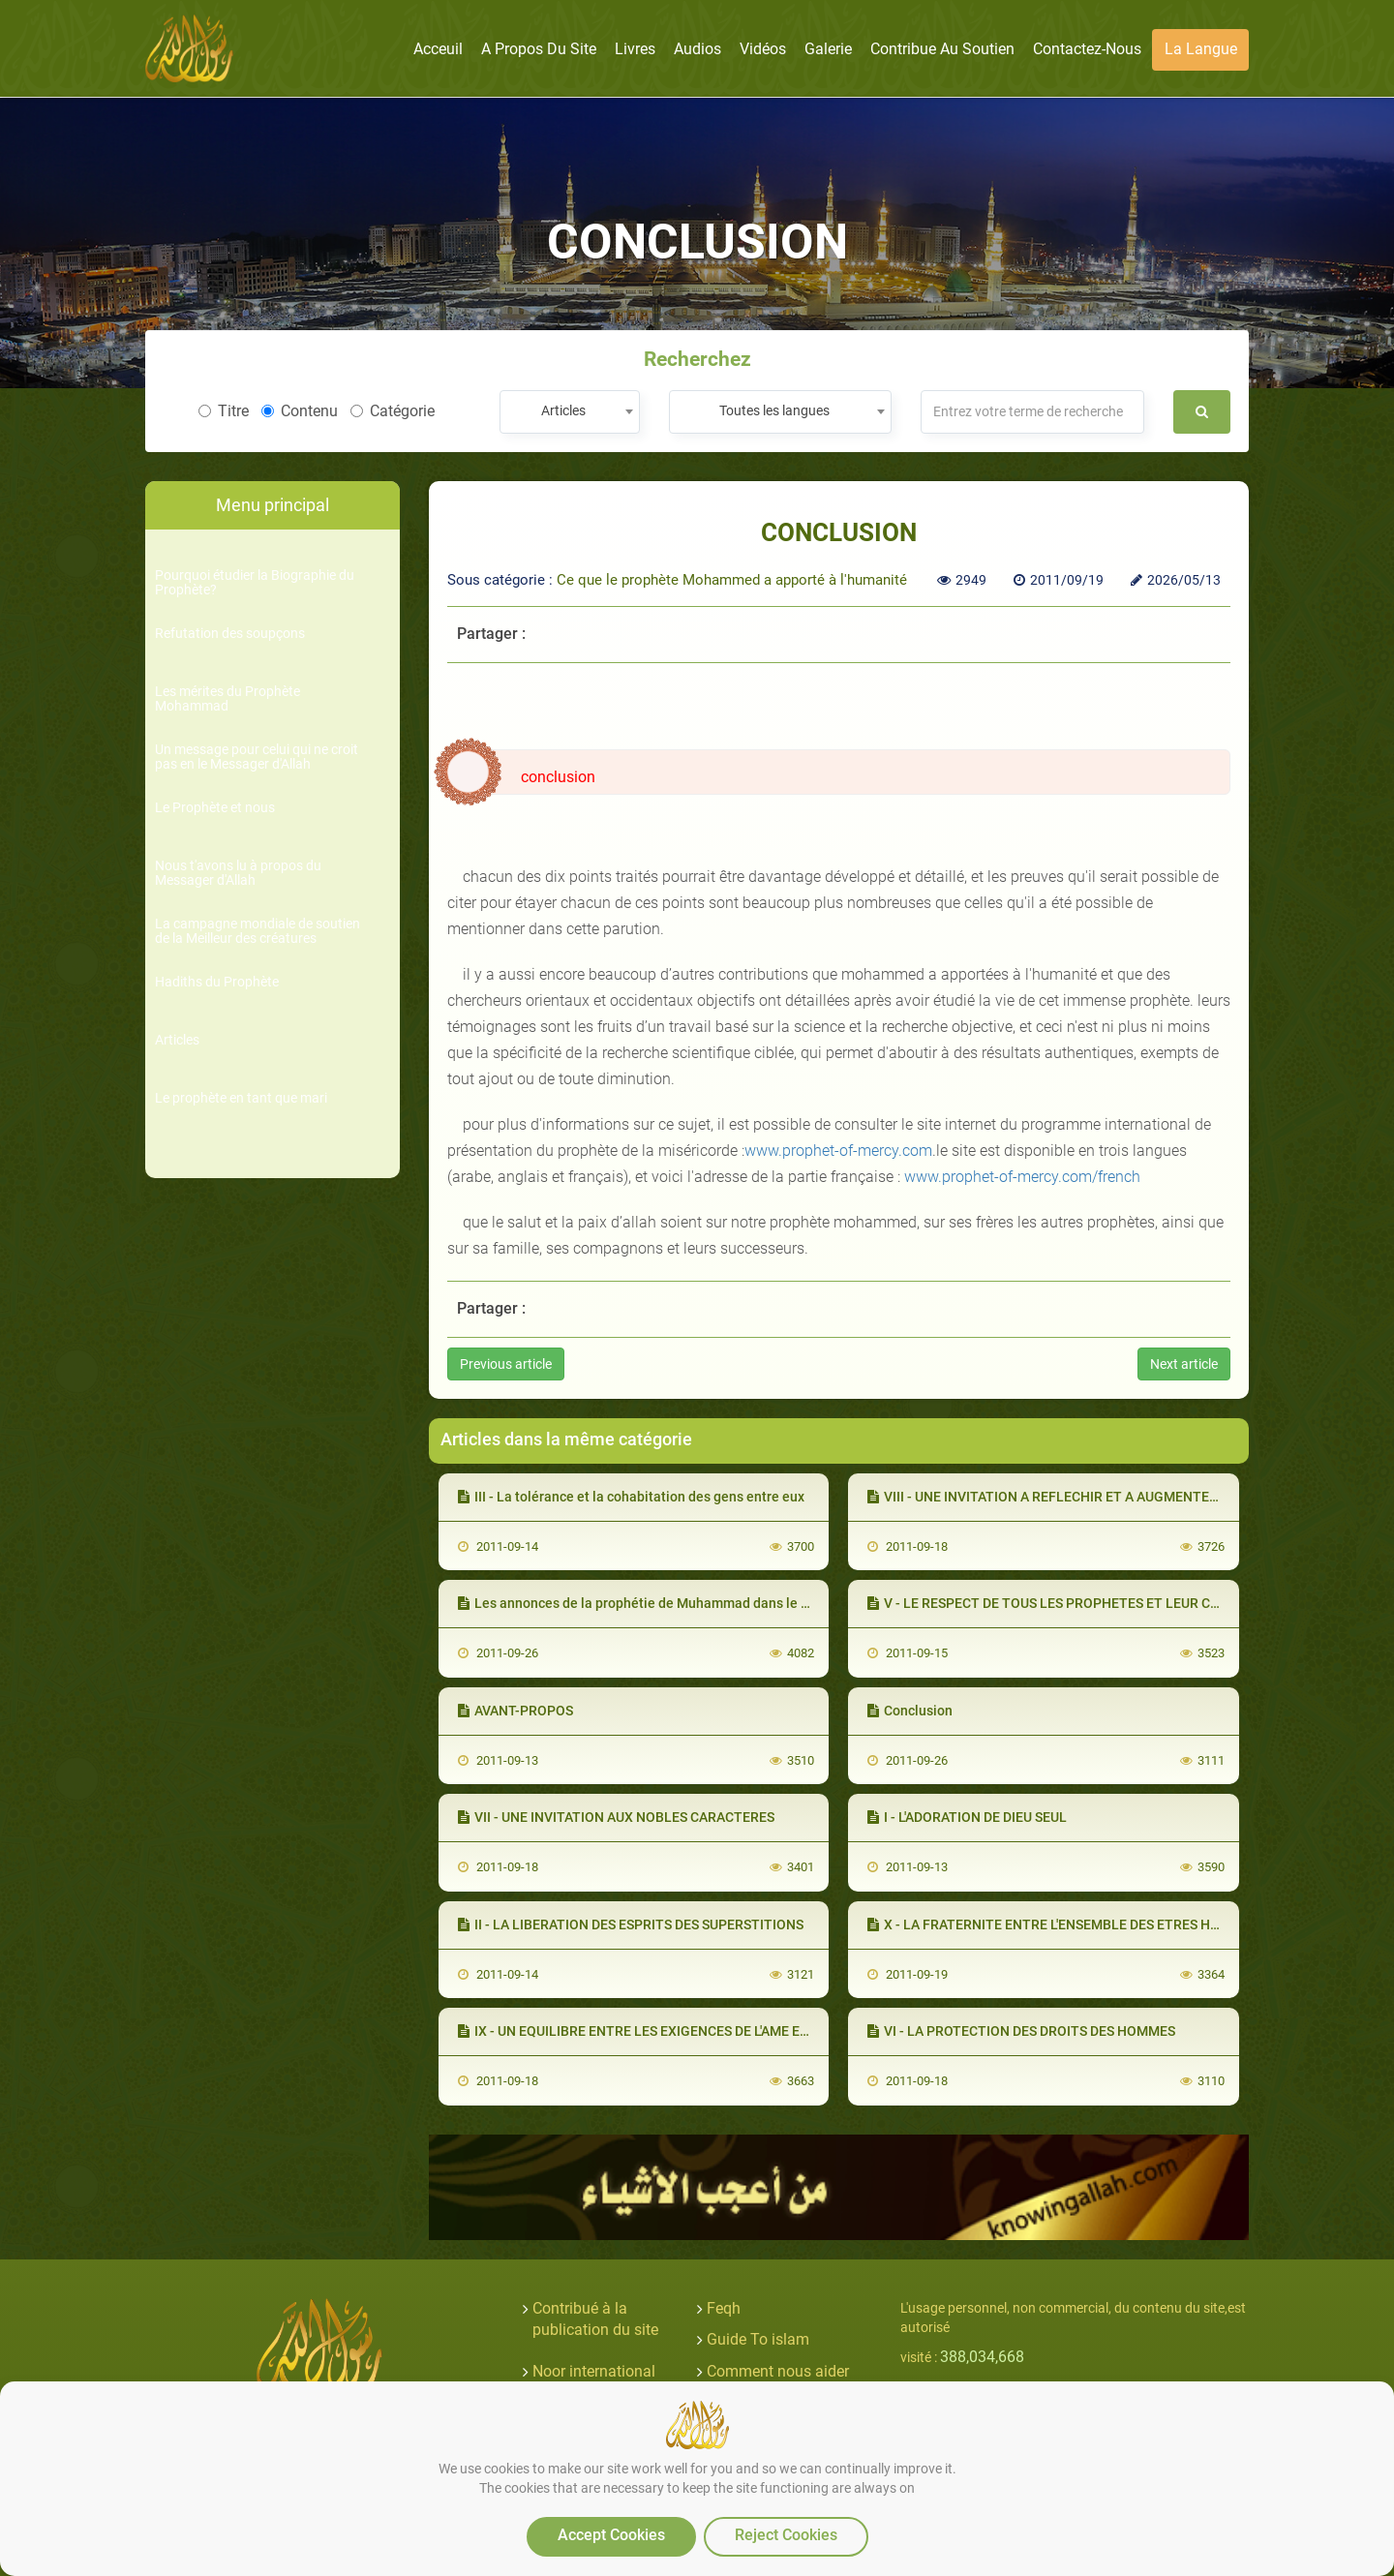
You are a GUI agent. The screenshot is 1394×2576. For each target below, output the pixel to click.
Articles (177, 1040)
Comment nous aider (778, 2371)
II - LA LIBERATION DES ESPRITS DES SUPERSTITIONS (630, 1924)
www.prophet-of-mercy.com (838, 1150)
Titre (223, 411)
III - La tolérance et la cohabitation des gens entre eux (631, 1496)
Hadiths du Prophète (217, 982)
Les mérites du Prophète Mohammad (227, 698)
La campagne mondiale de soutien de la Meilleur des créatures (257, 931)
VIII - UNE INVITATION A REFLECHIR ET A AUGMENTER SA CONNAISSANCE (1104, 1496)
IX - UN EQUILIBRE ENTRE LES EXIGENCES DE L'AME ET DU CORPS (666, 2031)
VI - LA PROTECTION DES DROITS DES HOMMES (1021, 2031)
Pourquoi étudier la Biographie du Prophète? (254, 582)
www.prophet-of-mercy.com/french (1022, 1176)
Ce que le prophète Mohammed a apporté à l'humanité (732, 580)
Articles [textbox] (563, 410)
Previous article (506, 1364)
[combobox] (570, 412)
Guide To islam (758, 2339)
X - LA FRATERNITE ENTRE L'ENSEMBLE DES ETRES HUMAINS (1063, 1924)
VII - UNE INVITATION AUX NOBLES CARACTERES (616, 1817)
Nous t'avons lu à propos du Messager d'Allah (238, 873)
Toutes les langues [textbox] (774, 410)
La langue (1201, 49)
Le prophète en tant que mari (241, 1098)
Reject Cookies (786, 2535)
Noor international (593, 2371)
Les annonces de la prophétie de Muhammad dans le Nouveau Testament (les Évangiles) (738, 1603)
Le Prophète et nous (215, 808)
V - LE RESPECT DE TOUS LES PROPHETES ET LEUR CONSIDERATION (1086, 1603)
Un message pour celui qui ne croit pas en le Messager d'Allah (256, 757)
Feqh (724, 2308)
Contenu (299, 411)
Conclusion (910, 1710)
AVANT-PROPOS (515, 1710)
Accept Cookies (611, 2535)
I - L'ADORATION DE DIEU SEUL (967, 1817)
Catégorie (392, 411)
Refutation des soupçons (230, 633)
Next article (1184, 1364)
